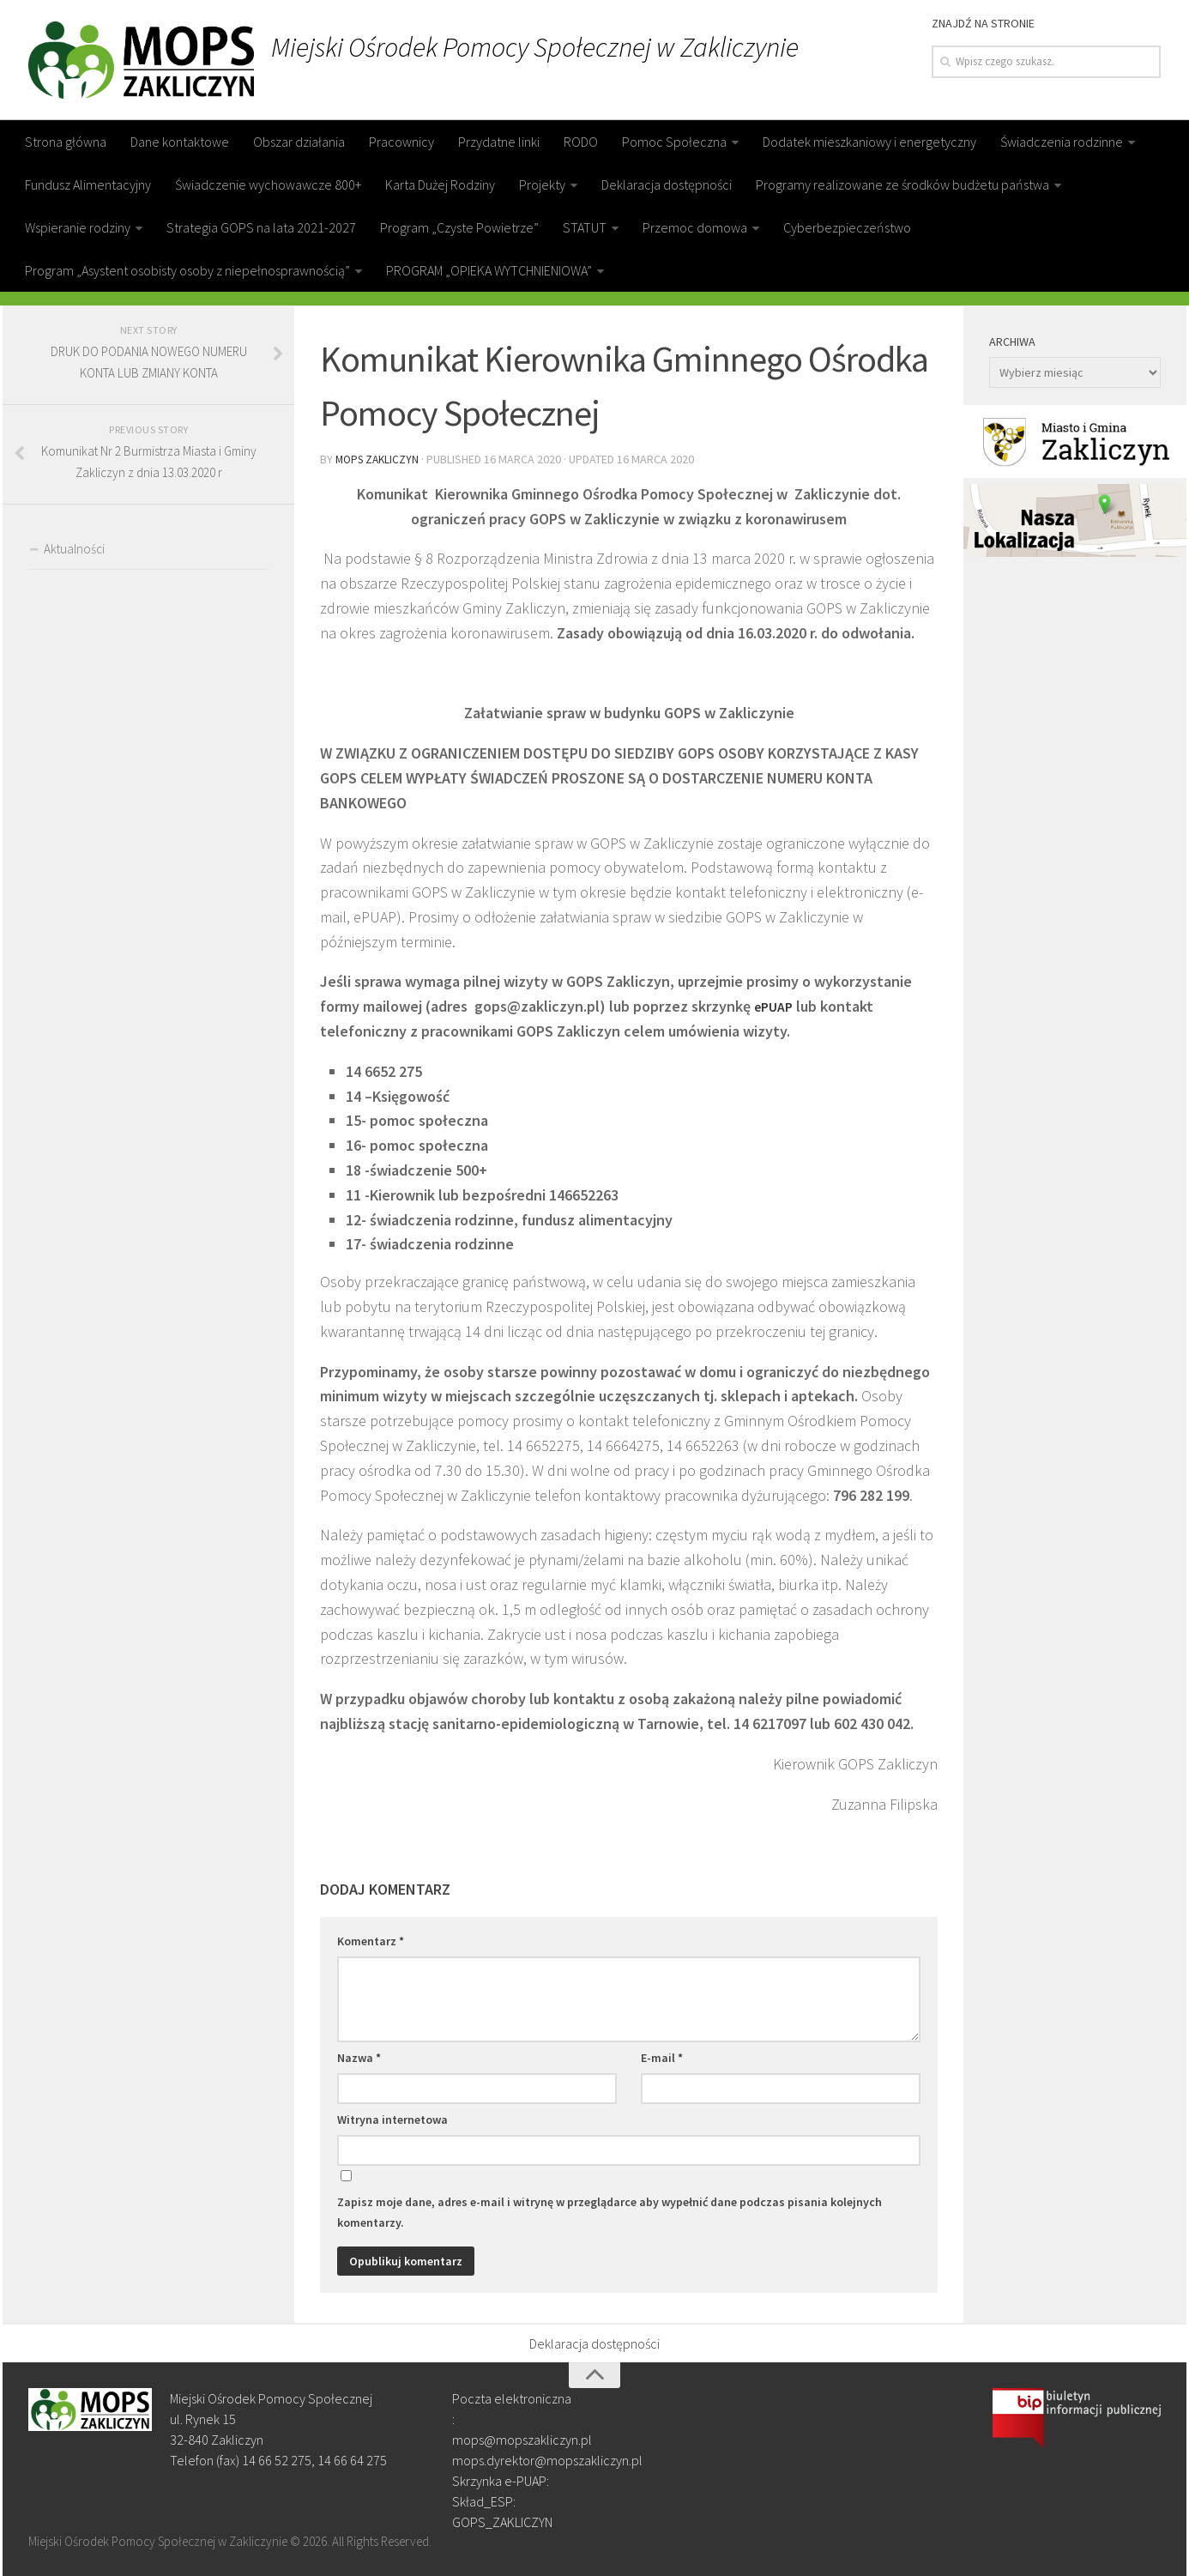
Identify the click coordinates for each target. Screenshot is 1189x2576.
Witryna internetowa (392, 2118)
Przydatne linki (499, 141)
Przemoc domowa (695, 227)
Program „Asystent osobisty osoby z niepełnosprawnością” (187, 270)
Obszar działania (299, 141)
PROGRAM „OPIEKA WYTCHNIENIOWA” (489, 270)
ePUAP (776, 1004)
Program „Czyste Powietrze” (459, 227)
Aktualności (74, 549)
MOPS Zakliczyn (379, 458)
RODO (581, 141)
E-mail (662, 2056)
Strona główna (65, 141)
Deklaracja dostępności (666, 184)
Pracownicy (401, 141)
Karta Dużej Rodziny (440, 184)
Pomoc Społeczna (674, 141)
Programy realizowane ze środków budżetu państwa (902, 184)
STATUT (585, 227)
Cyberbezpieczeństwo (847, 227)
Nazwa (359, 2056)
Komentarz (370, 1939)
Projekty (542, 184)
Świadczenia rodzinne (1061, 141)
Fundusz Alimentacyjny (88, 184)
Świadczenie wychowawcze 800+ (268, 184)
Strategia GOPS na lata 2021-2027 (261, 227)
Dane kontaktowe (179, 141)
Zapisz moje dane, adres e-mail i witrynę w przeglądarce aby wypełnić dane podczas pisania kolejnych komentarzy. (609, 2210)
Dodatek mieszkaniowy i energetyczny (869, 141)
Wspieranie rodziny (77, 227)
